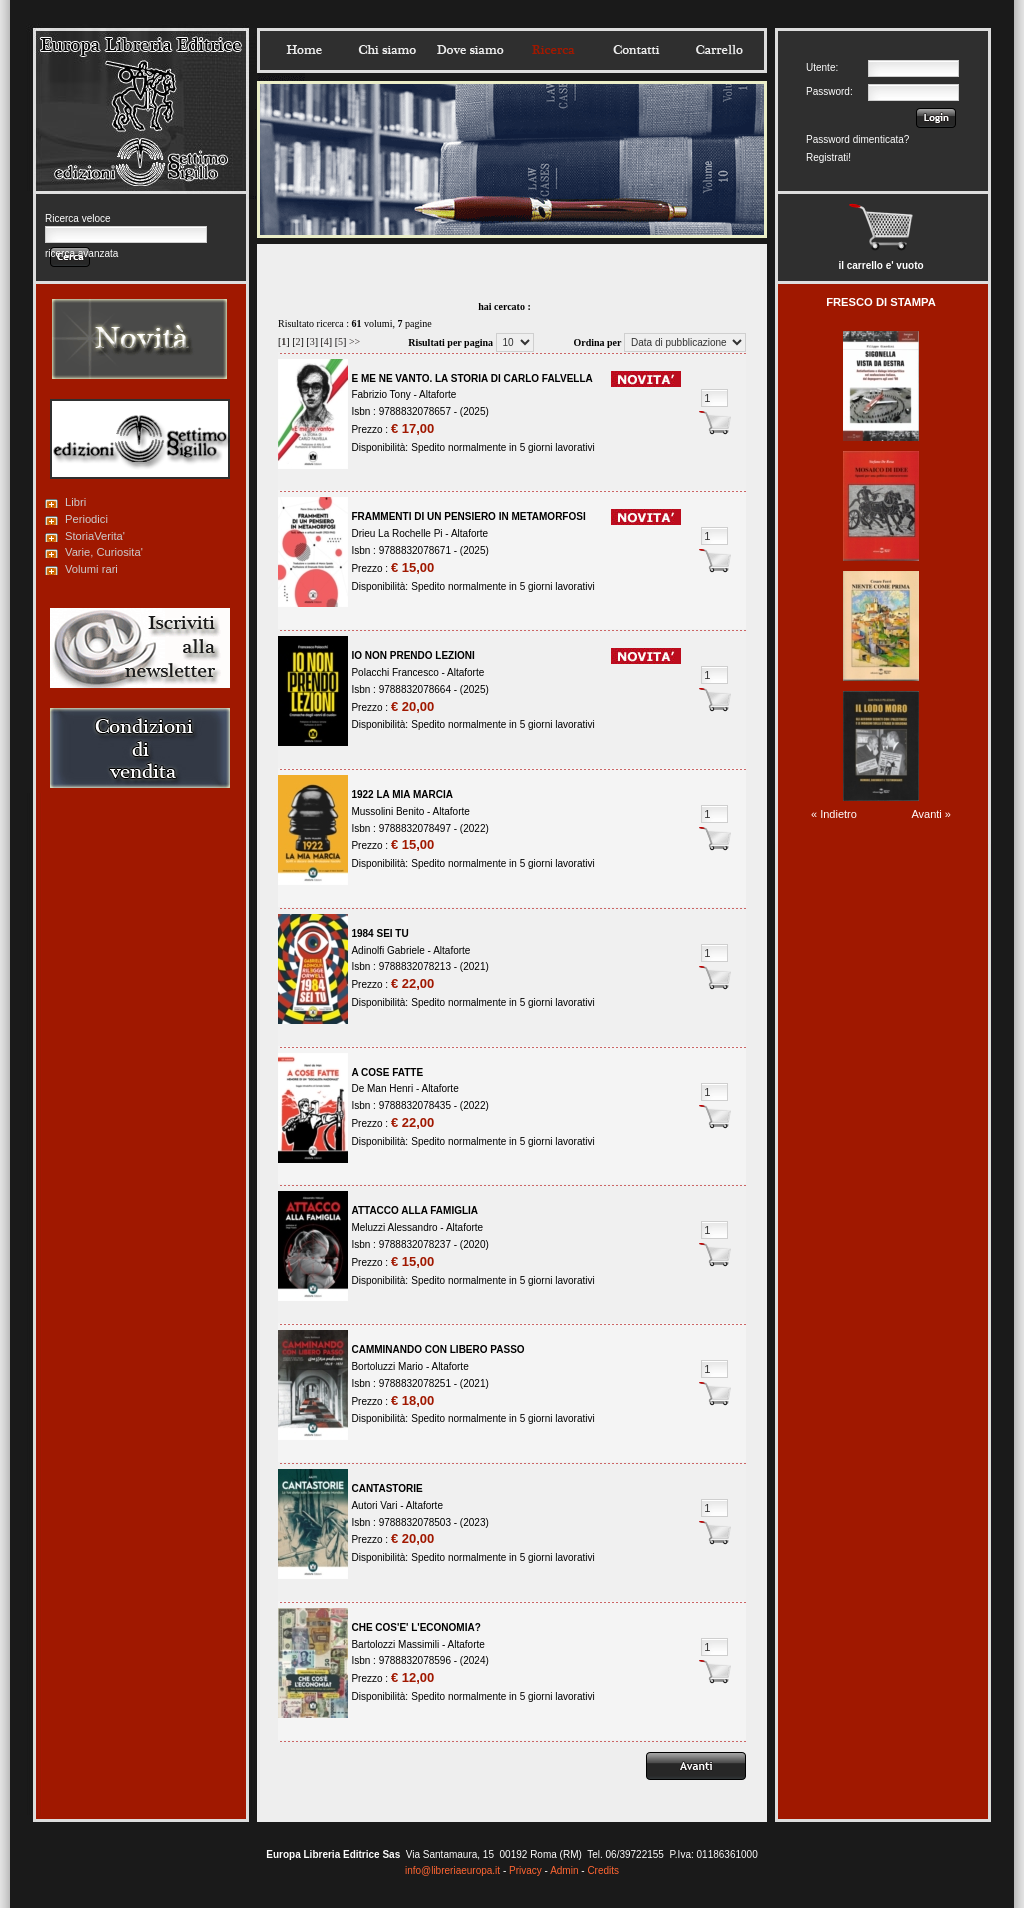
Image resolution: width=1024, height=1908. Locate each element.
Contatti (636, 50)
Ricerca (553, 50)
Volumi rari (91, 569)
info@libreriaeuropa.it (452, 1870)
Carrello (719, 50)
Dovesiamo (470, 50)
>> (354, 341)
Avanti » (931, 814)
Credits (603, 1870)
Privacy (525, 1870)
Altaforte (437, 394)
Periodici (86, 519)
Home (304, 50)
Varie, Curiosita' (104, 552)
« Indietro (834, 814)
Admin (564, 1870)
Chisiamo (387, 50)
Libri (75, 502)
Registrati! (828, 157)
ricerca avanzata (81, 253)
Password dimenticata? (857, 139)
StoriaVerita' (95, 536)
